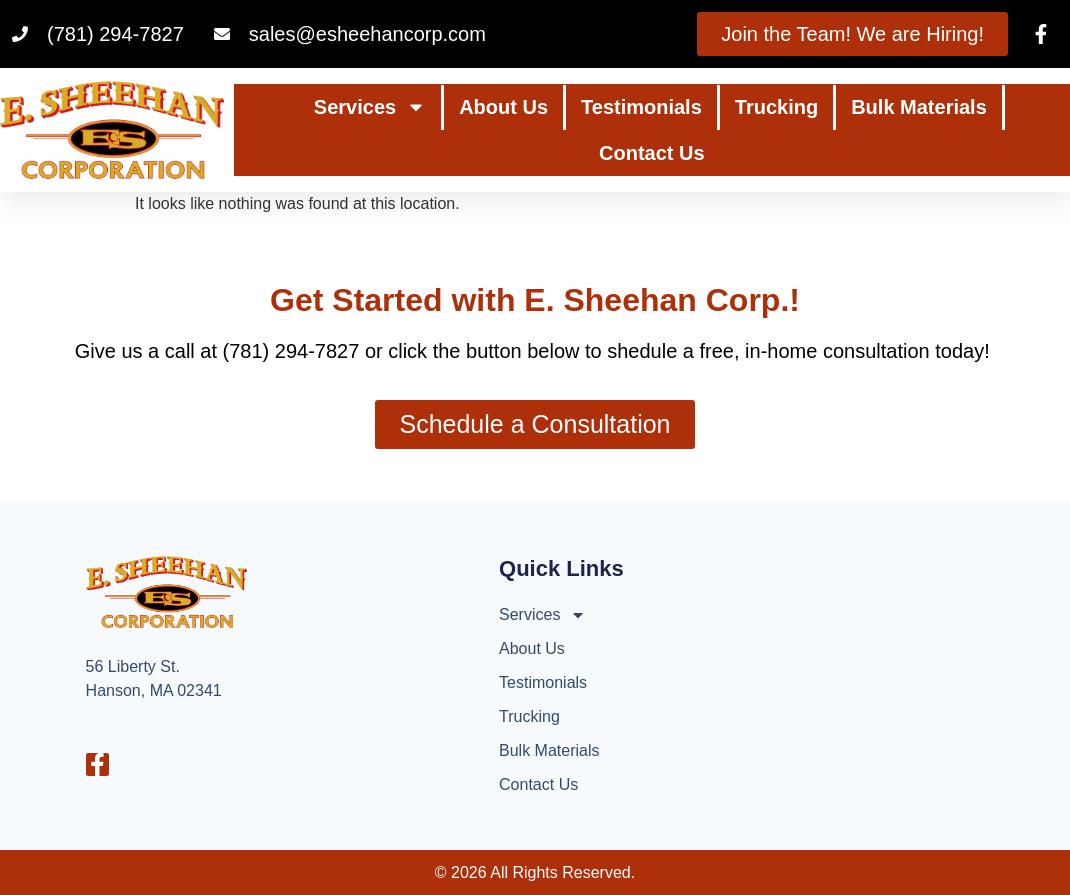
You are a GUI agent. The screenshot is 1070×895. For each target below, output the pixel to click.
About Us (503, 107)
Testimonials (641, 107)
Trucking (776, 107)
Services (370, 107)
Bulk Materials (919, 107)
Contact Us (652, 153)
